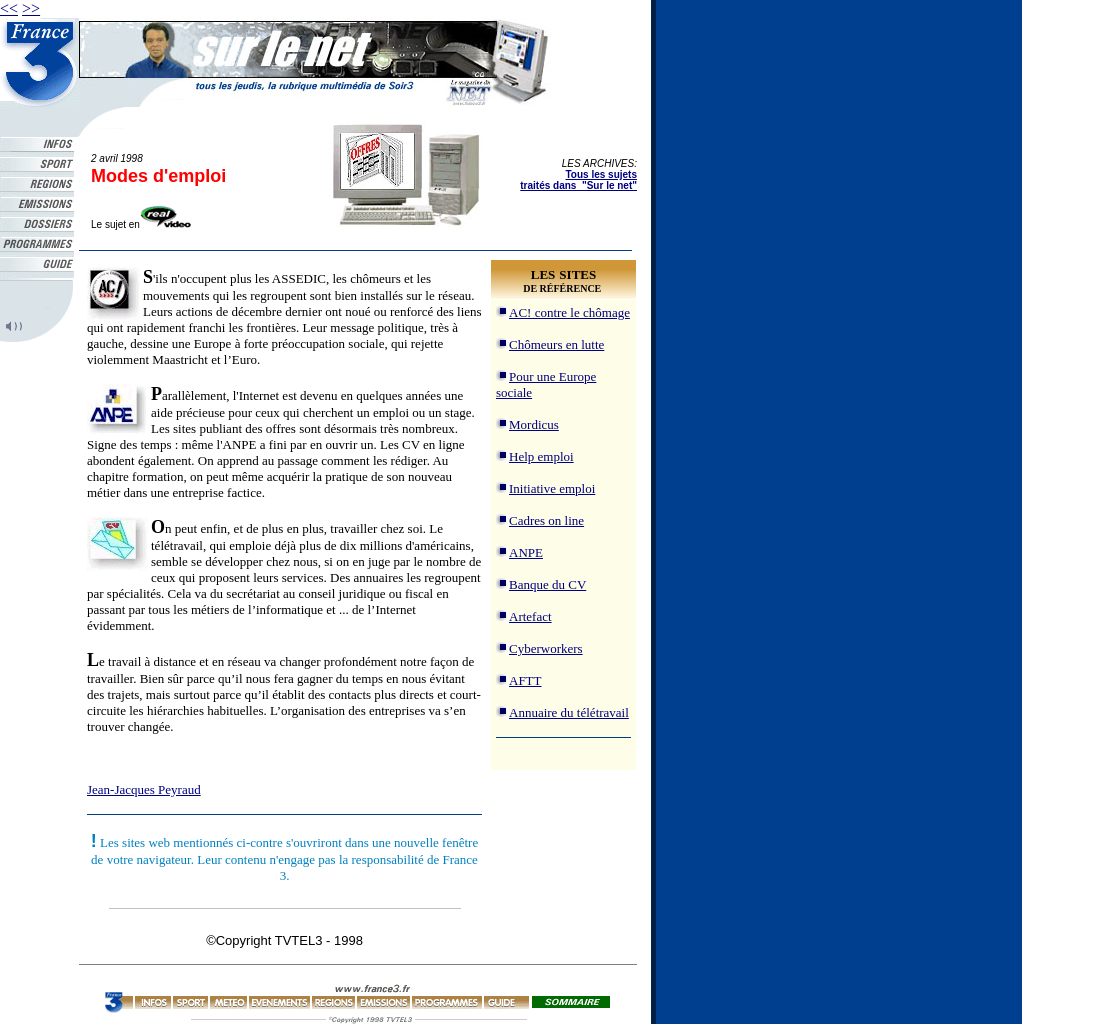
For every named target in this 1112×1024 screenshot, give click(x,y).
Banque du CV (547, 584)
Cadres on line (546, 520)
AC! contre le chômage (569, 312)
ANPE (526, 552)
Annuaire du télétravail (569, 712)
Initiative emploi (552, 488)
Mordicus (534, 424)
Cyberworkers (546, 648)
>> (31, 8)
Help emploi (541, 456)
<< (9, 8)
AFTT (525, 680)
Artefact (530, 616)
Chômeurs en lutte (556, 344)
